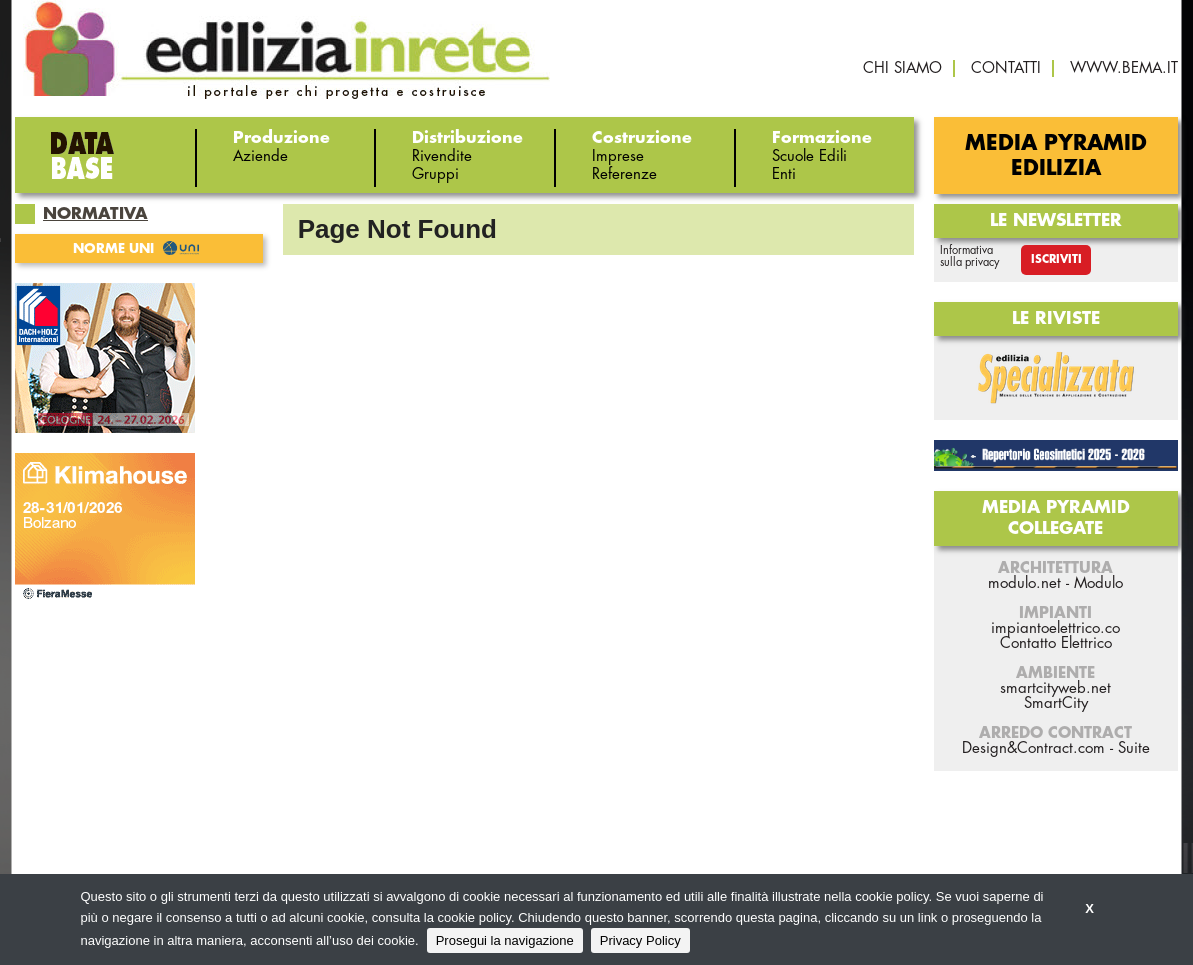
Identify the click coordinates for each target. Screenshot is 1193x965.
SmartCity (1056, 703)
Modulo (1098, 583)
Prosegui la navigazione (505, 940)
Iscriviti (1056, 259)
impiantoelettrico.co (1055, 628)
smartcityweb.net (1055, 688)
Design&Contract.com (1033, 748)
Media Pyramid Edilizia (1056, 156)
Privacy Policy (640, 940)
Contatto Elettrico (1056, 643)
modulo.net (1024, 583)
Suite (1134, 748)
